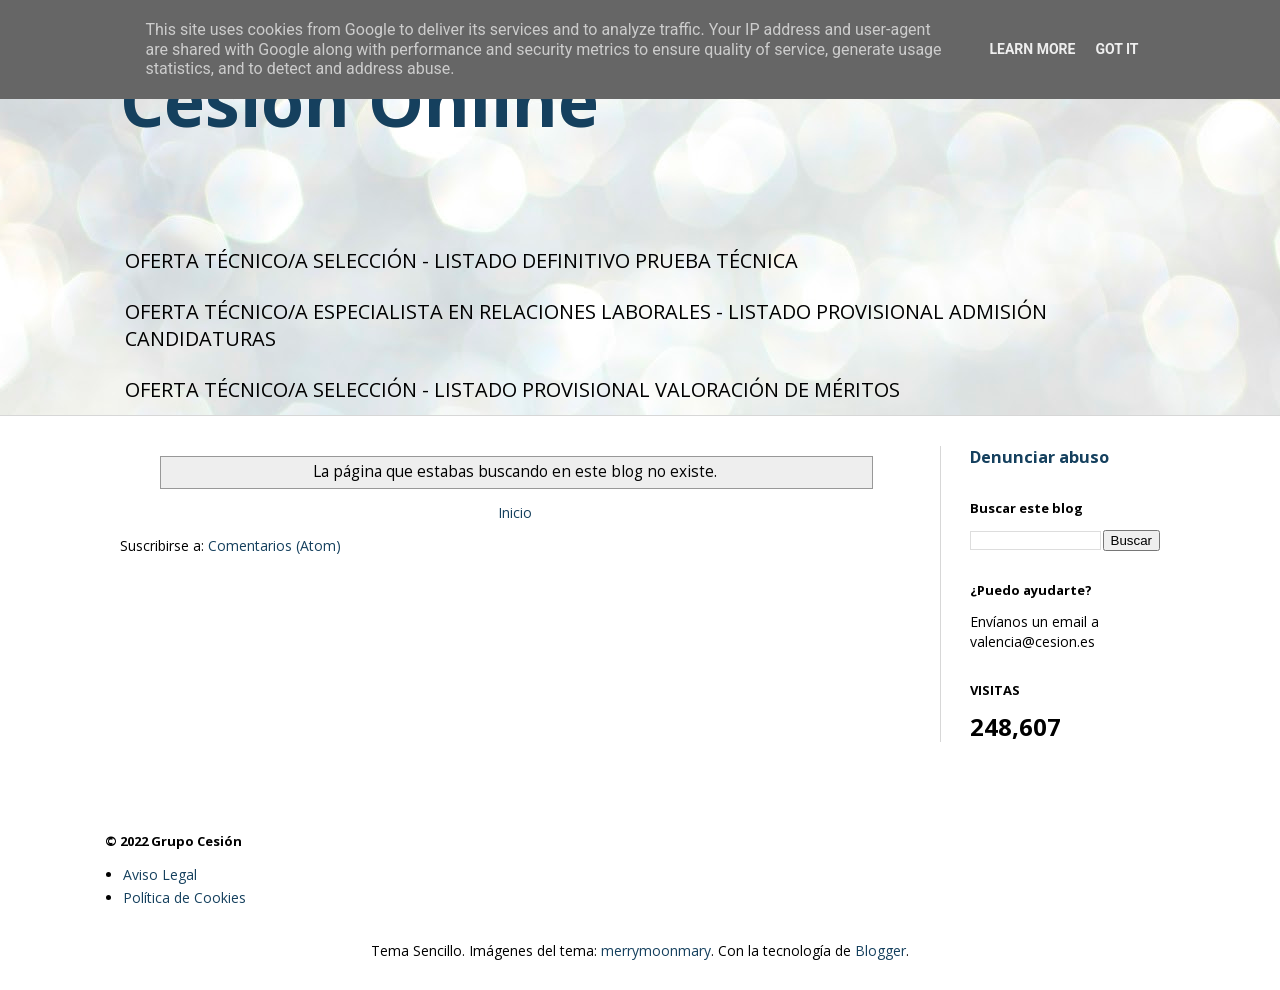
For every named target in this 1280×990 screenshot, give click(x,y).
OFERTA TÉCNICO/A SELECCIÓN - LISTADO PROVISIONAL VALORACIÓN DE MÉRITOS (512, 389)
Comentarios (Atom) (274, 545)
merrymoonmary (656, 950)
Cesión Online (359, 100)
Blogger (880, 950)
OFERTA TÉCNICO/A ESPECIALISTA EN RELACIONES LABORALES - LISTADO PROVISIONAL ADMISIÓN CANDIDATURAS (586, 325)
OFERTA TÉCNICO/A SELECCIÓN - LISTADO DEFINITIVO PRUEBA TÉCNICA (461, 260)
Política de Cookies (184, 897)
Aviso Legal (160, 874)
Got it (1116, 49)
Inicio (515, 512)
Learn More (1032, 49)
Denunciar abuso (1039, 457)
